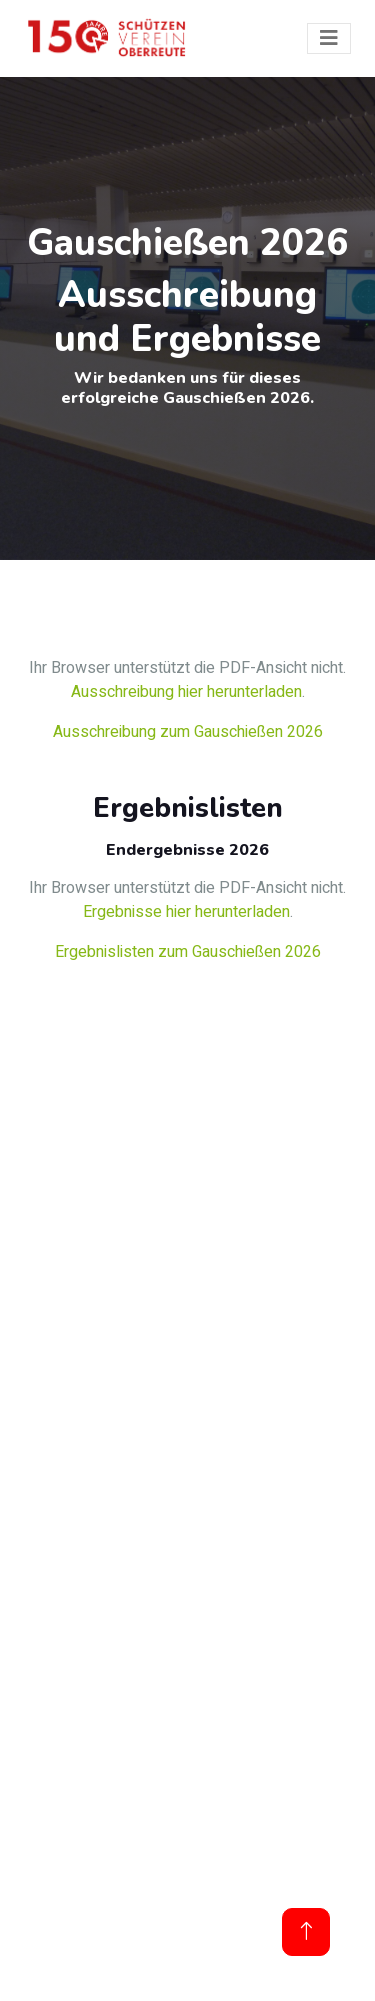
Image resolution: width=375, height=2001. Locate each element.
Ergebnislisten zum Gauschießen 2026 (188, 952)
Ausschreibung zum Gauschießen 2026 (188, 732)
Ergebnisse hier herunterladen (186, 912)
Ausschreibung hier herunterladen (186, 692)
